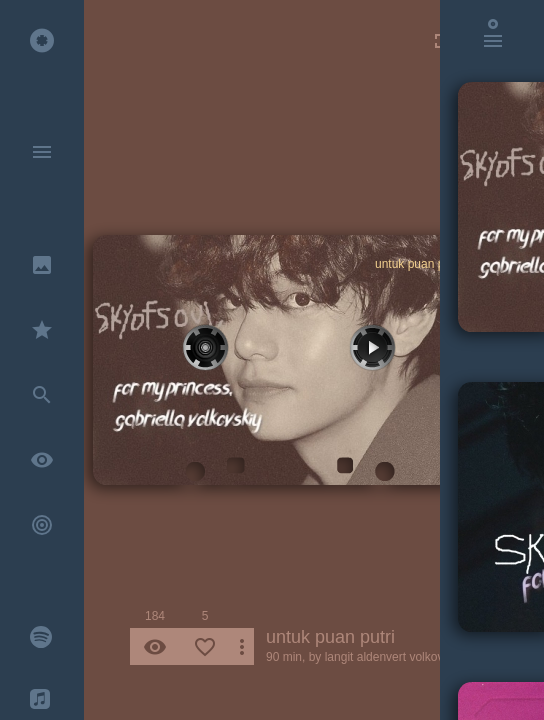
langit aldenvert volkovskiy (394, 657)
